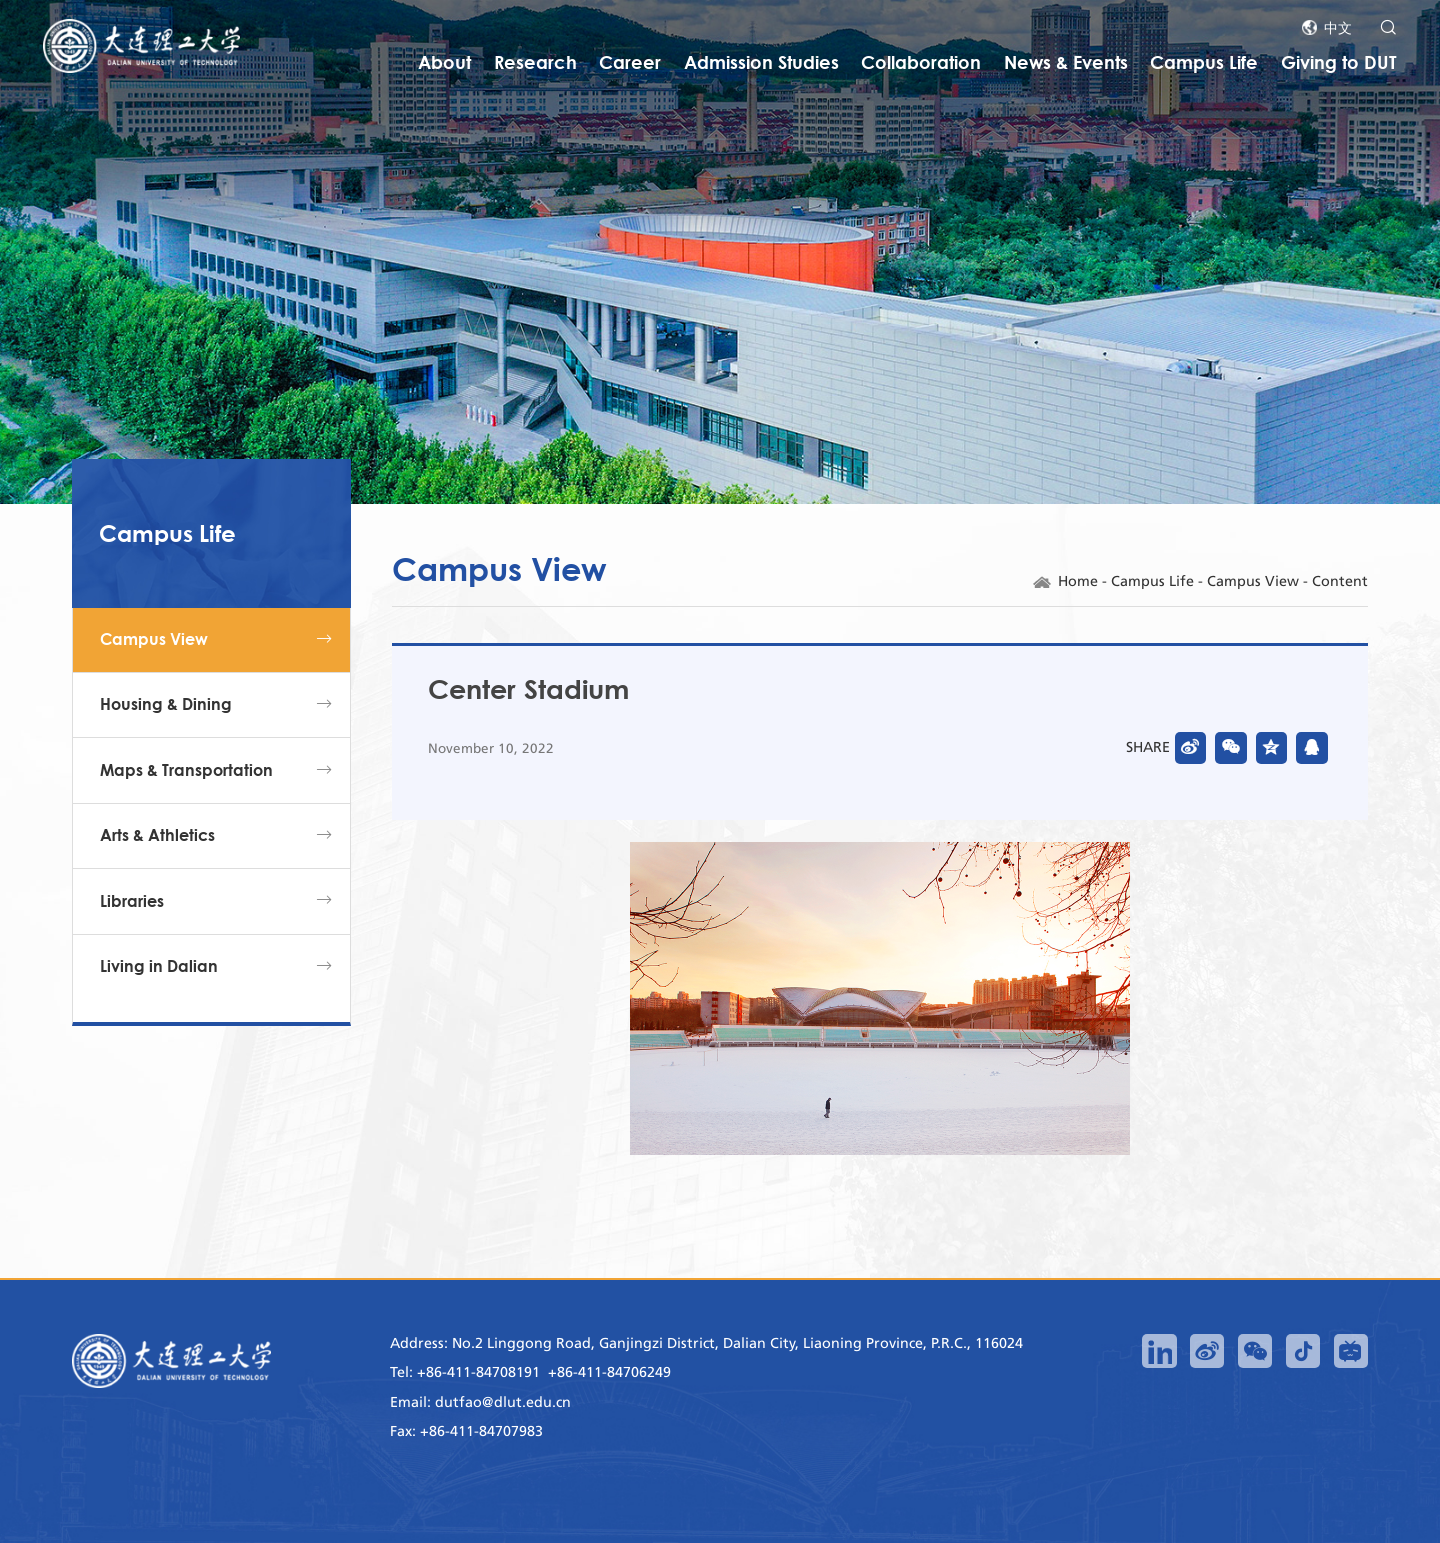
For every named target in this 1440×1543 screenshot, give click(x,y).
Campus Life (1204, 62)
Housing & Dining (166, 704)
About (444, 62)
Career (630, 62)
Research (535, 62)
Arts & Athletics (157, 835)
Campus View (154, 639)
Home (1078, 581)
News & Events (1066, 62)
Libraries (132, 901)
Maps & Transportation (186, 770)
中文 (1338, 27)
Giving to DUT (1339, 62)
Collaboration (921, 62)
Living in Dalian (159, 966)
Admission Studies (761, 62)
